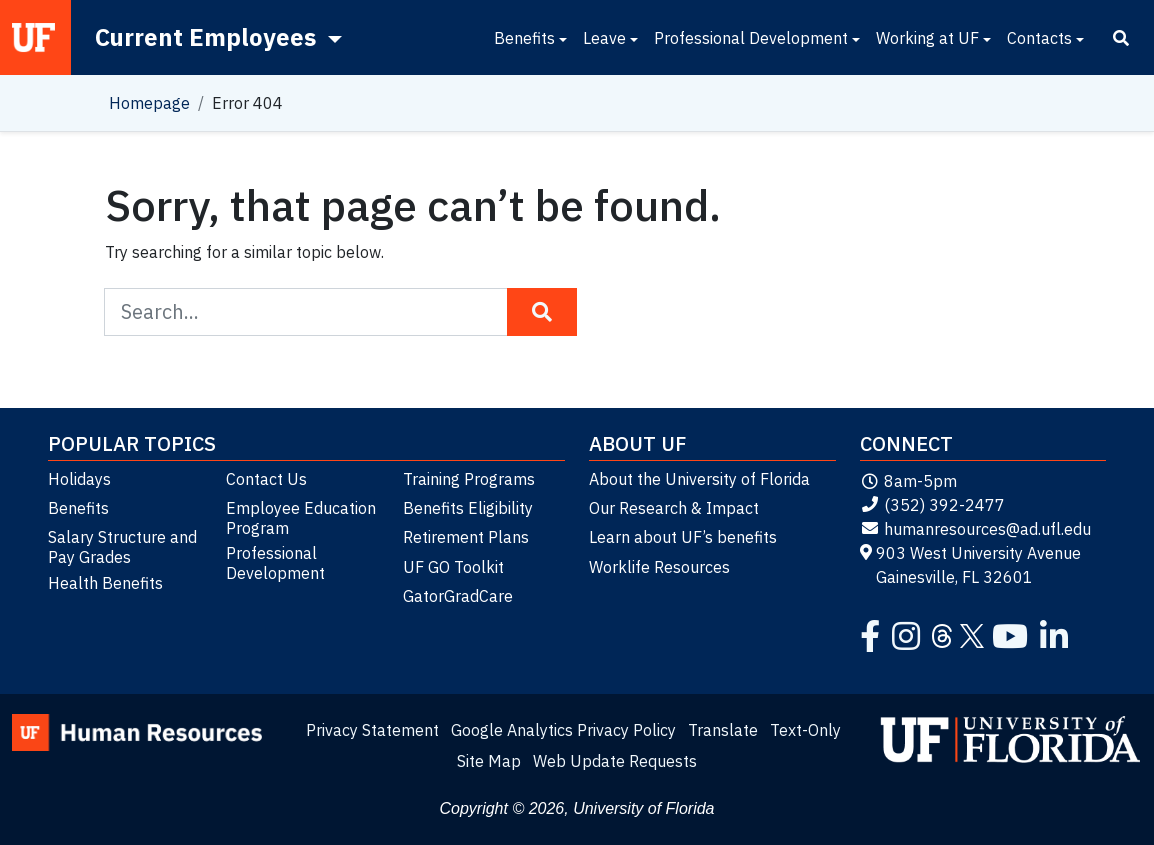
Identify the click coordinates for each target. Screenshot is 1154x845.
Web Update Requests (615, 761)
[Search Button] (542, 312)
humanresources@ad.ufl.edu (975, 529)
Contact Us (266, 479)
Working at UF (927, 38)
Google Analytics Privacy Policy (563, 730)
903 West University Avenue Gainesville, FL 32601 (971, 565)
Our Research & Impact (674, 508)
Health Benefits (105, 583)
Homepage (149, 103)
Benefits (524, 38)
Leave (604, 38)
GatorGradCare (458, 596)
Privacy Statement (372, 730)
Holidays (79, 479)
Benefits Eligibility (468, 508)
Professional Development (751, 38)
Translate (723, 730)
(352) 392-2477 (932, 505)
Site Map (489, 761)
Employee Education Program (301, 518)
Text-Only (805, 730)
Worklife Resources (659, 567)
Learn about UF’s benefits (683, 537)
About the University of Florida (699, 479)
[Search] (1121, 38)
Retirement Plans (466, 537)
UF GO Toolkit (453, 567)
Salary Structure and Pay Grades (122, 547)
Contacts (1039, 38)
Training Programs (469, 479)
